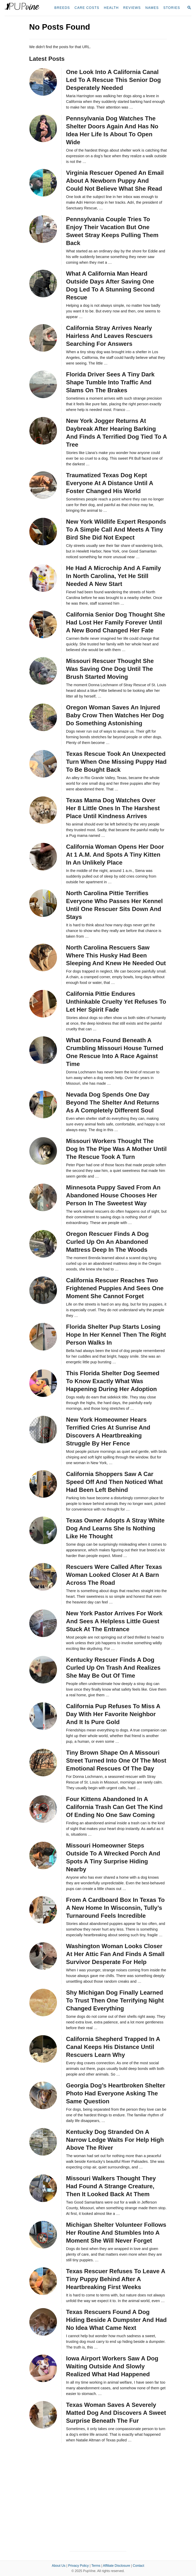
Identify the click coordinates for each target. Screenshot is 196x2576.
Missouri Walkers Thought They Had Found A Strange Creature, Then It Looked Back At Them (111, 2186)
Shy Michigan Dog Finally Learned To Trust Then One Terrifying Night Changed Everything (115, 2000)
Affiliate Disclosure (116, 2566)
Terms (95, 2566)
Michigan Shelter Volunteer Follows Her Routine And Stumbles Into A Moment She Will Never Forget (116, 2232)
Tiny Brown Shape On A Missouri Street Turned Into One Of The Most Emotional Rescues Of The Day (116, 1760)
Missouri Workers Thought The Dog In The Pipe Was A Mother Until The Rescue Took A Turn (116, 1149)
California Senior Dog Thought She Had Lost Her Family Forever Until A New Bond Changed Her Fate (115, 622)
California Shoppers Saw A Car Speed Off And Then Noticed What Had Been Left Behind (114, 1482)
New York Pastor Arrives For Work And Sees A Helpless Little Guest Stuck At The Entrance (114, 1621)
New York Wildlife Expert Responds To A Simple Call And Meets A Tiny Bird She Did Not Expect (116, 529)
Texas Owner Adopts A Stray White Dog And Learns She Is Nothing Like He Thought (115, 1528)
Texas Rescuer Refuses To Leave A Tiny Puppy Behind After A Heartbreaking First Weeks (115, 2279)
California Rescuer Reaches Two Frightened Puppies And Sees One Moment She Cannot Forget (114, 1288)
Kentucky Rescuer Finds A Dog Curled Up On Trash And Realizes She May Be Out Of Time (113, 1667)
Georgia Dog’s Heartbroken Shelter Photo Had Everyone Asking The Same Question (115, 2093)
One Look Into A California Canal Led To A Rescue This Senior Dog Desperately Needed (113, 80)
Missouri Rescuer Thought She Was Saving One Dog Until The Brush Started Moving (110, 668)
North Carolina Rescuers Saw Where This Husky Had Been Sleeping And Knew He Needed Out (116, 955)
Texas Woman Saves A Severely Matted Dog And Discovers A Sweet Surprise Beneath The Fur (116, 2412)
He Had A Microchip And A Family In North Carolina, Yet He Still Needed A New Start (113, 576)
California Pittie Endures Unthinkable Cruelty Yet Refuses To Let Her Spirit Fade (116, 1001)
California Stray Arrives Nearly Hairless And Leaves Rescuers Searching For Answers (109, 336)
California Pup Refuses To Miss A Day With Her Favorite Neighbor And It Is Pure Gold (113, 1714)
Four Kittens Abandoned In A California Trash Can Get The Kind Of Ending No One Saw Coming (114, 1807)
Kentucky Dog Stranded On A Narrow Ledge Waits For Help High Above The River (115, 2139)
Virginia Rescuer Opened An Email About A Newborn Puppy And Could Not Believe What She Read (115, 180)
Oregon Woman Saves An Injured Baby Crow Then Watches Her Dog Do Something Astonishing (115, 715)
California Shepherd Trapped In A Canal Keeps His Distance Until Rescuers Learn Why (113, 2047)
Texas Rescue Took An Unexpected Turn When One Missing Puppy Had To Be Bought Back (116, 761)
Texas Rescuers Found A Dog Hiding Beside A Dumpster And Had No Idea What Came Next (116, 2320)
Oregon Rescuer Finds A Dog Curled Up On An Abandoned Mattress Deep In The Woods (107, 1241)
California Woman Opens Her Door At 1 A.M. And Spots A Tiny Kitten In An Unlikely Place (115, 854)
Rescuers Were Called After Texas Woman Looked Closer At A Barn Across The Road (114, 1574)
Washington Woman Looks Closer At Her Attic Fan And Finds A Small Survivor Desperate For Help (115, 1954)
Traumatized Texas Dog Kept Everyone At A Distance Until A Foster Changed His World (109, 483)
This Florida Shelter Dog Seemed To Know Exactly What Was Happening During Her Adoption (112, 1381)
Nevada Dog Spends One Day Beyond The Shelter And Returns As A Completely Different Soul (112, 1102)
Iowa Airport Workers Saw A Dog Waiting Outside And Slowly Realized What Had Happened (112, 2366)
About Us (58, 2566)
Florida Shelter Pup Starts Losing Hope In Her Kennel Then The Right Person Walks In (116, 1334)
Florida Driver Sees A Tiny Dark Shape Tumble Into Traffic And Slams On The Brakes (110, 382)
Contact (138, 2566)
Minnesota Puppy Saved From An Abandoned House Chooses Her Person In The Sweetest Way (113, 1195)
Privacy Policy (78, 2566)
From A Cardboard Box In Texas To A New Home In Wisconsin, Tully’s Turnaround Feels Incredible (115, 1907)
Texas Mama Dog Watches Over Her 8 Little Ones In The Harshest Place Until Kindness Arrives (113, 808)
